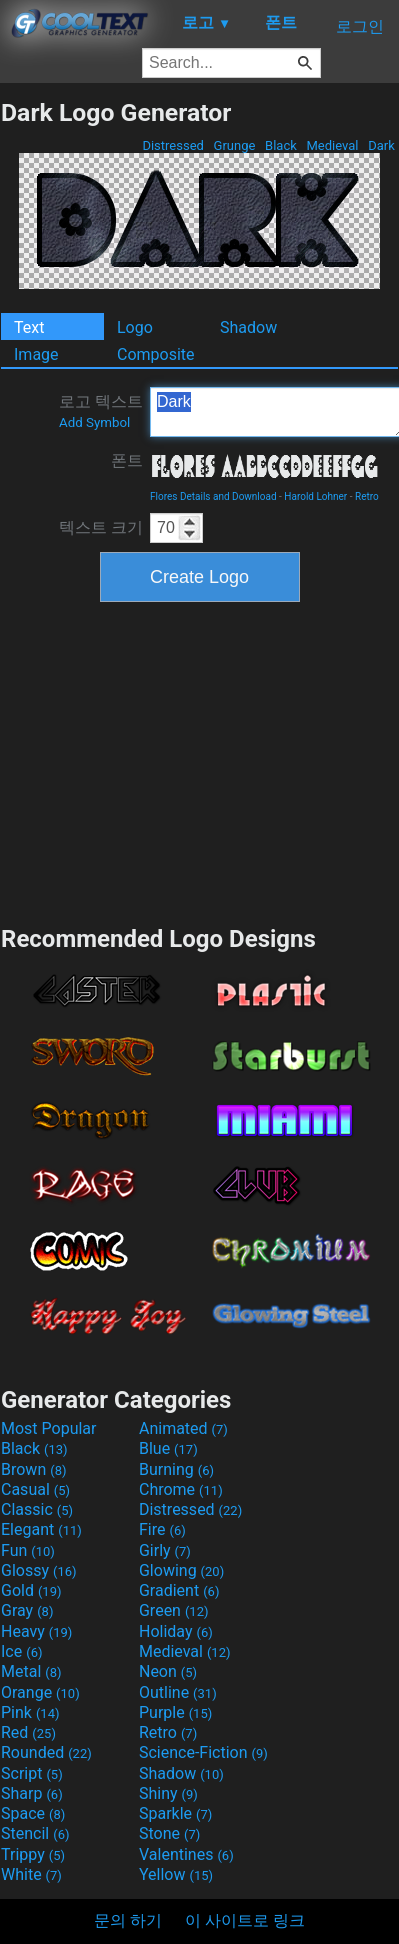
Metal (31, 1671)
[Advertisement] (200, 761)
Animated (183, 1428)
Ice (21, 1651)
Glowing (181, 1570)
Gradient (179, 1590)
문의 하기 (128, 1920)
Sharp (32, 1793)
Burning (176, 1469)
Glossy (39, 1570)
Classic (37, 1509)
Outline (178, 1692)
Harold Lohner (315, 496)
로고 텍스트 (101, 411)
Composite (156, 354)
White (31, 1874)
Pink (30, 1712)
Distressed (173, 145)
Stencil (35, 1833)
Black (281, 145)
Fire (162, 1529)
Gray (27, 1610)
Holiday (176, 1631)
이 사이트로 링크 (245, 1920)
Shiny (168, 1793)
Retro (367, 496)
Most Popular (49, 1428)
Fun (28, 1550)
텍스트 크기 (101, 527)
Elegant (41, 1529)
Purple (175, 1712)
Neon (168, 1671)
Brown (33, 1469)
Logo (135, 327)
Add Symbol (94, 422)
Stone (169, 1833)
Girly (165, 1550)
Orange (40, 1692)
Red (28, 1732)
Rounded (46, 1752)
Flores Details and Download (213, 496)
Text (29, 327)
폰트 (127, 460)
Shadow (248, 327)
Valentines (186, 1854)
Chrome (181, 1489)
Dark (381, 145)
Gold (31, 1590)
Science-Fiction (203, 1752)
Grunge (234, 145)
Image (36, 354)
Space (33, 1813)
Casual (35, 1489)
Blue (168, 1448)
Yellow (176, 1874)
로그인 (360, 26)
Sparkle (175, 1813)
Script (32, 1773)
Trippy (33, 1854)
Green (174, 1610)
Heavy (36, 1631)
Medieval (332, 145)
